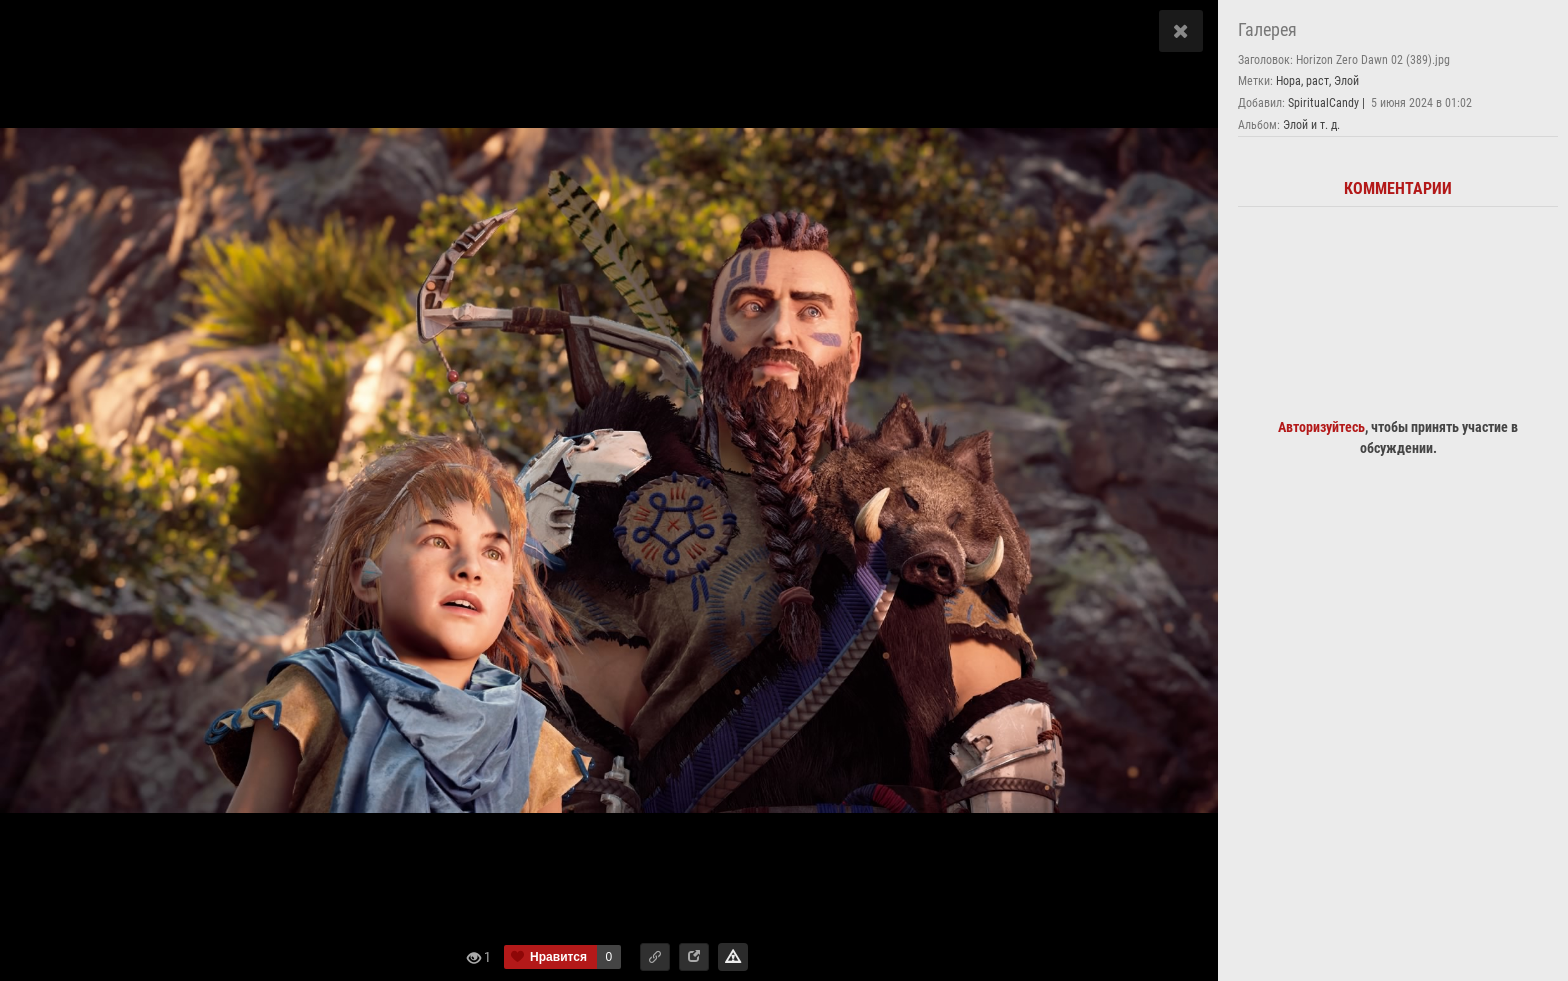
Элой (1346, 81)
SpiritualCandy (1323, 103)
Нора (1288, 81)
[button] (655, 957)
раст (1317, 81)
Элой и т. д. (1311, 125)
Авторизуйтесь (1321, 427)
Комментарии (1398, 188)
